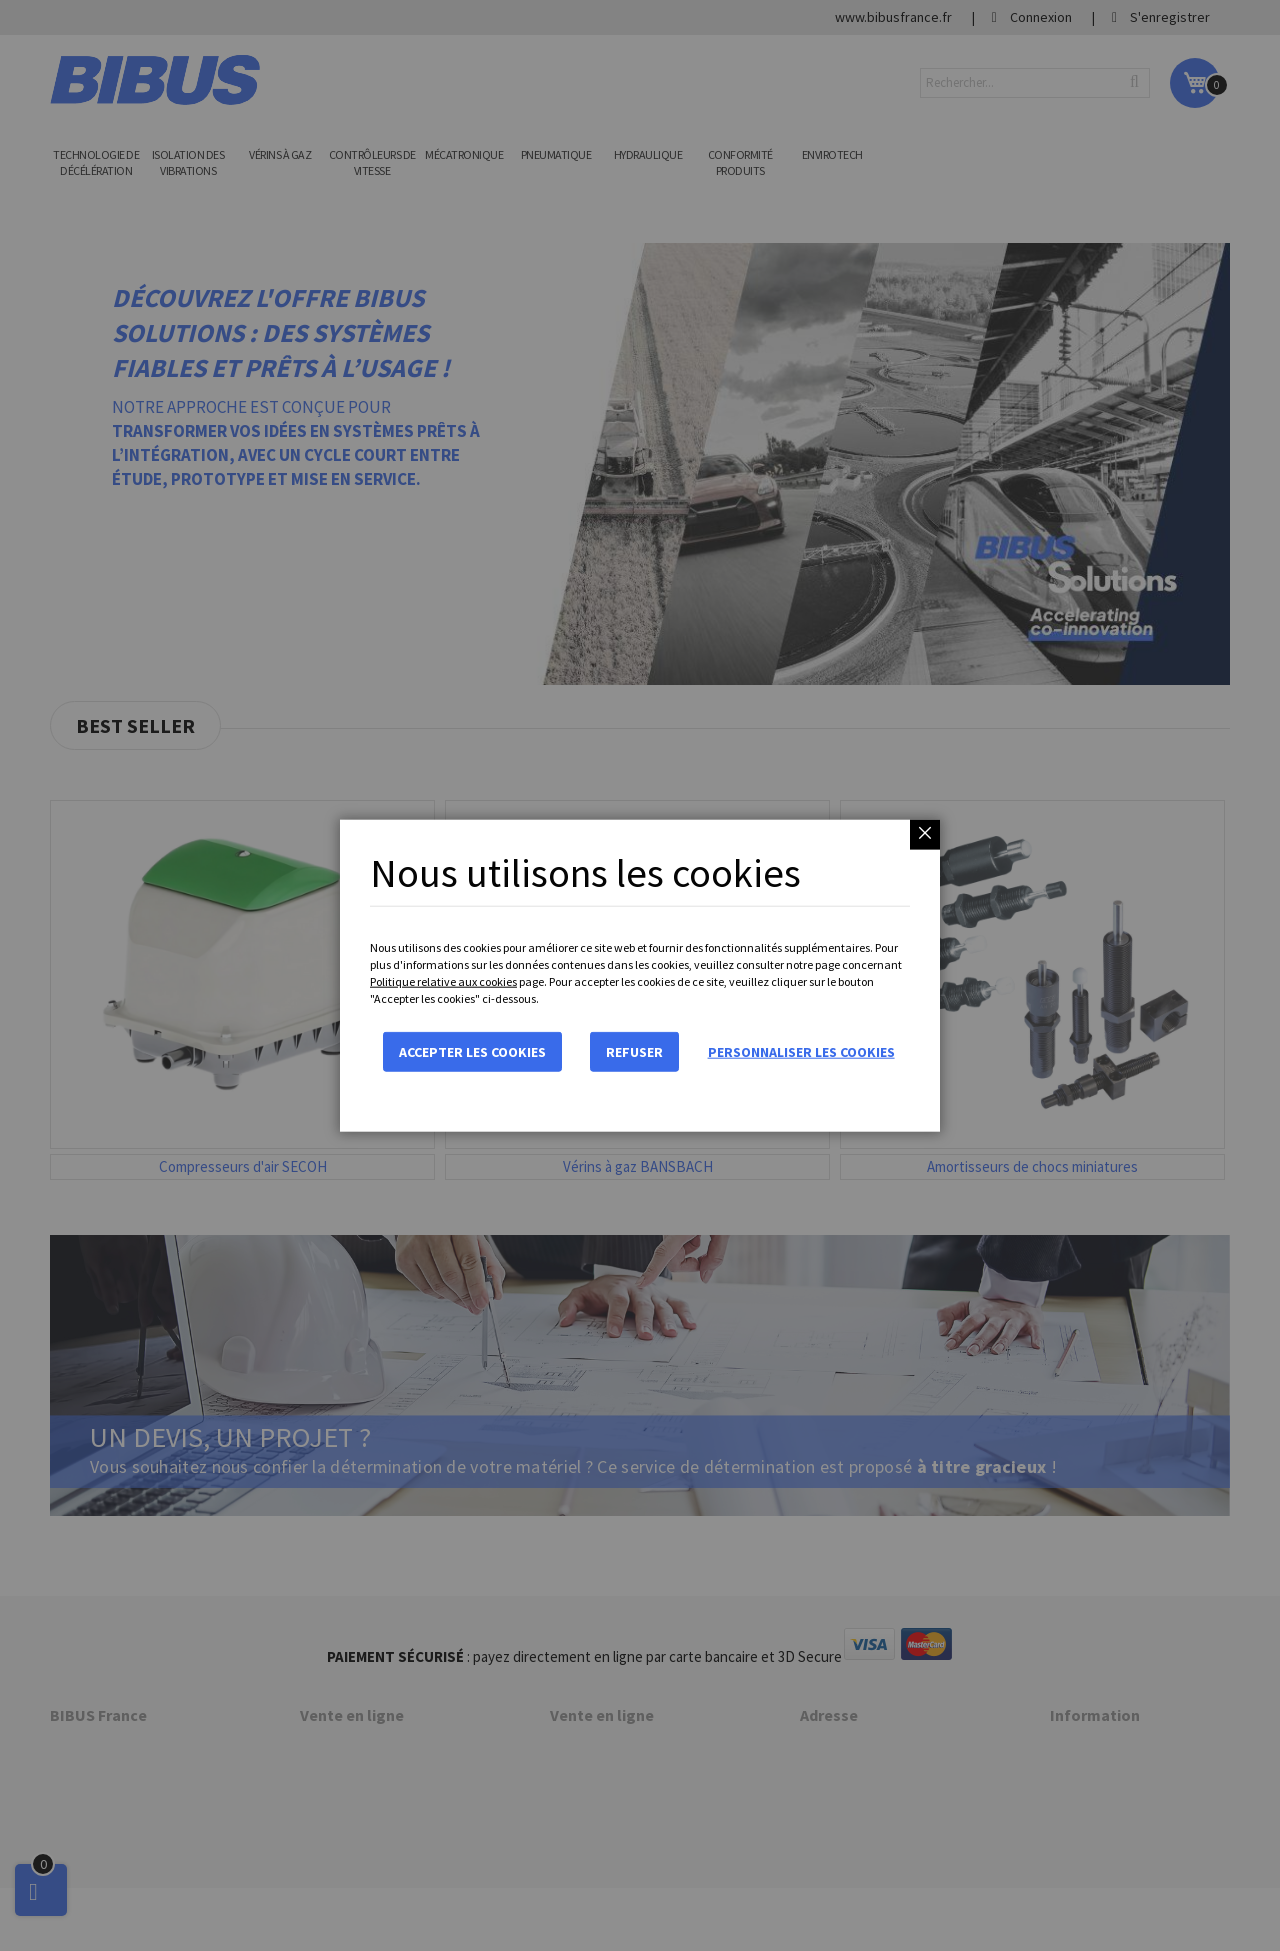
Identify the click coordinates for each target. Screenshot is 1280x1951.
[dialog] (640, 975)
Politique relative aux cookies (443, 981)
